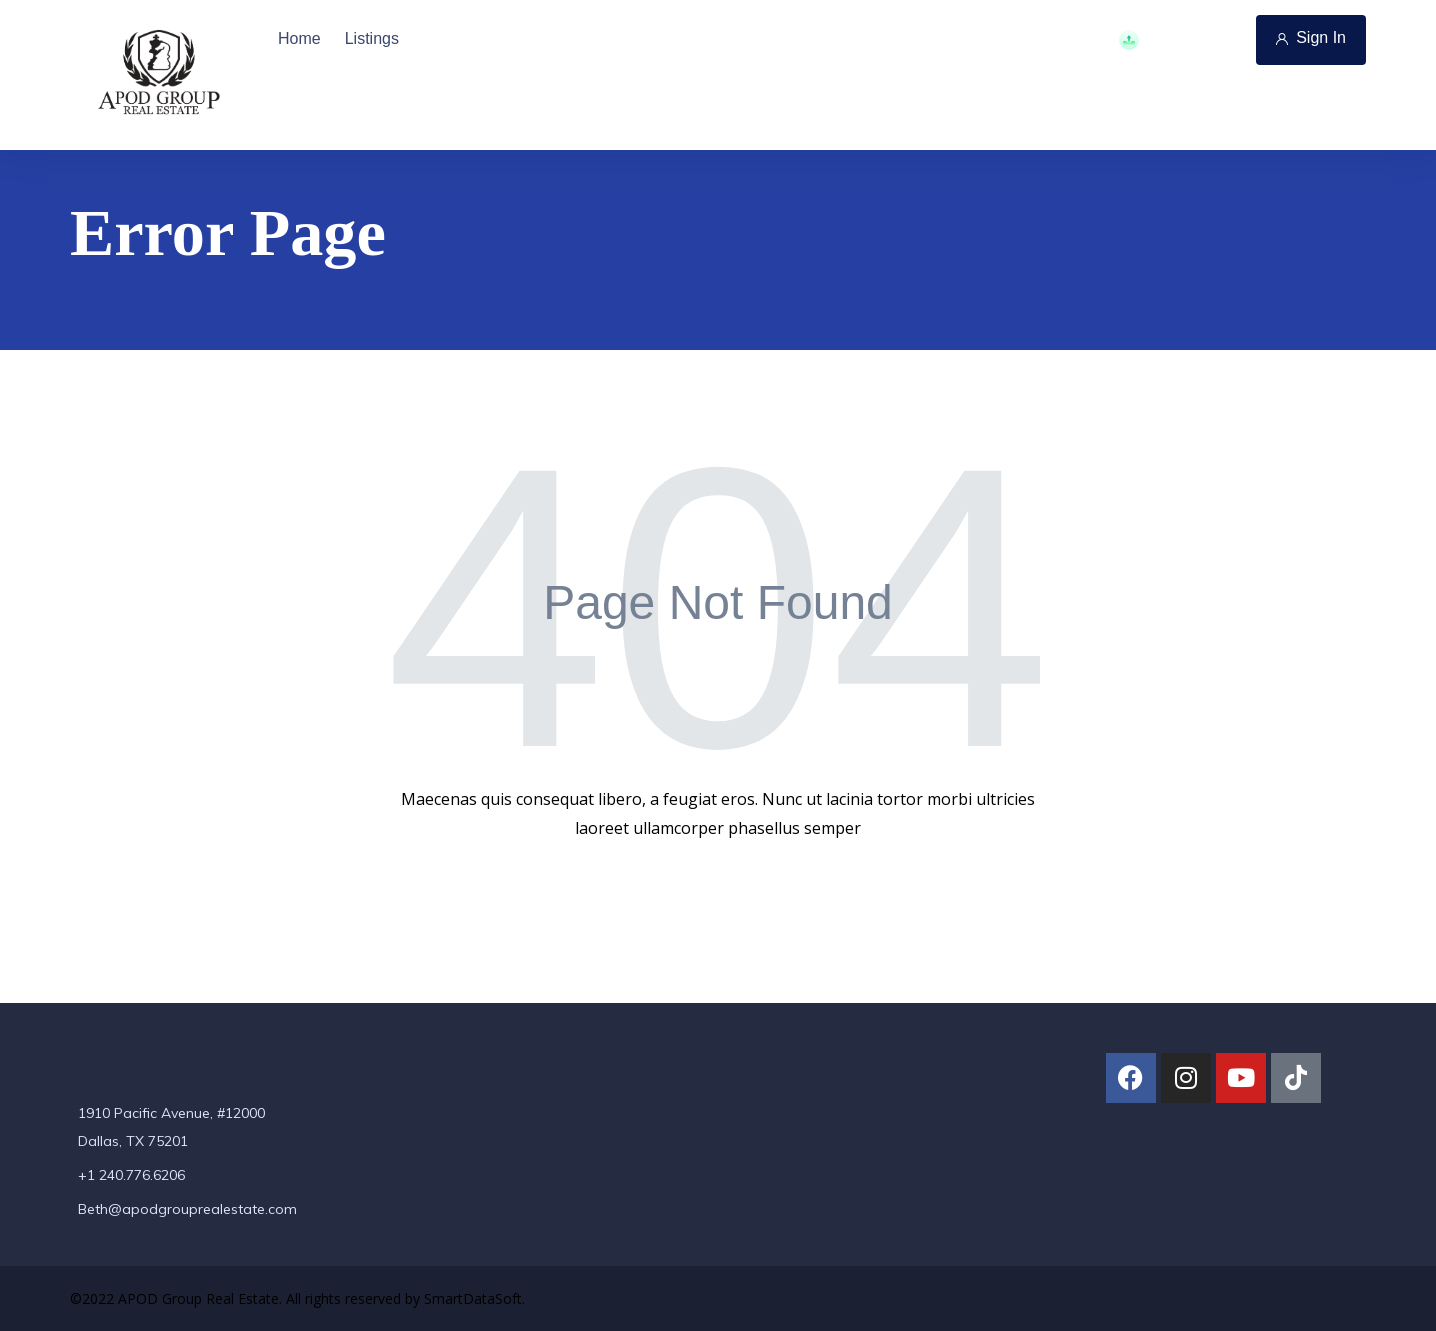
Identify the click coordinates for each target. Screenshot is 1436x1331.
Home (299, 38)
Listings (372, 38)
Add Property (1179, 40)
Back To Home (716, 892)
